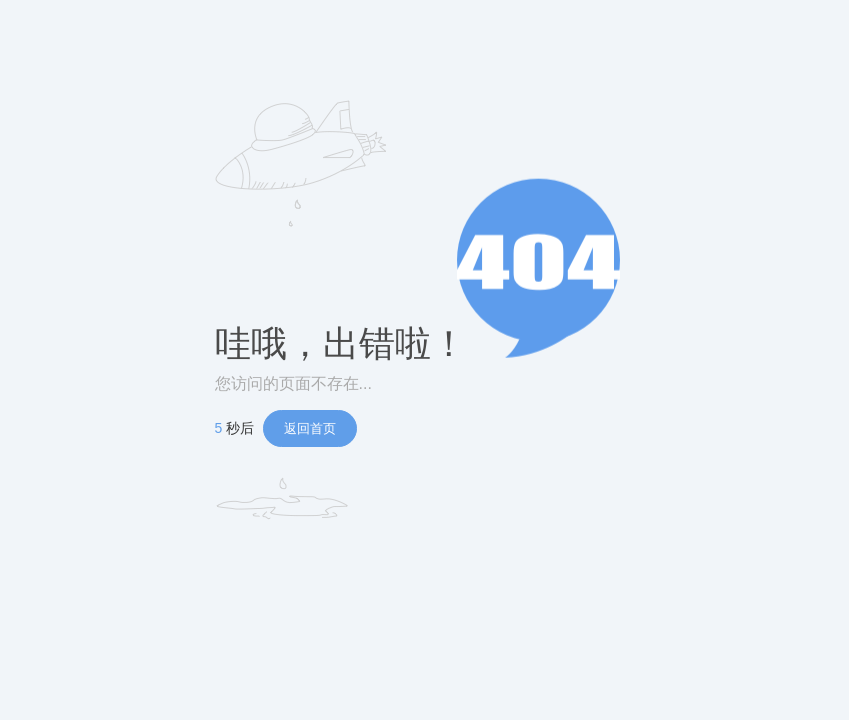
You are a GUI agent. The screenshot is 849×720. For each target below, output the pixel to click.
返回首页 (310, 428)
